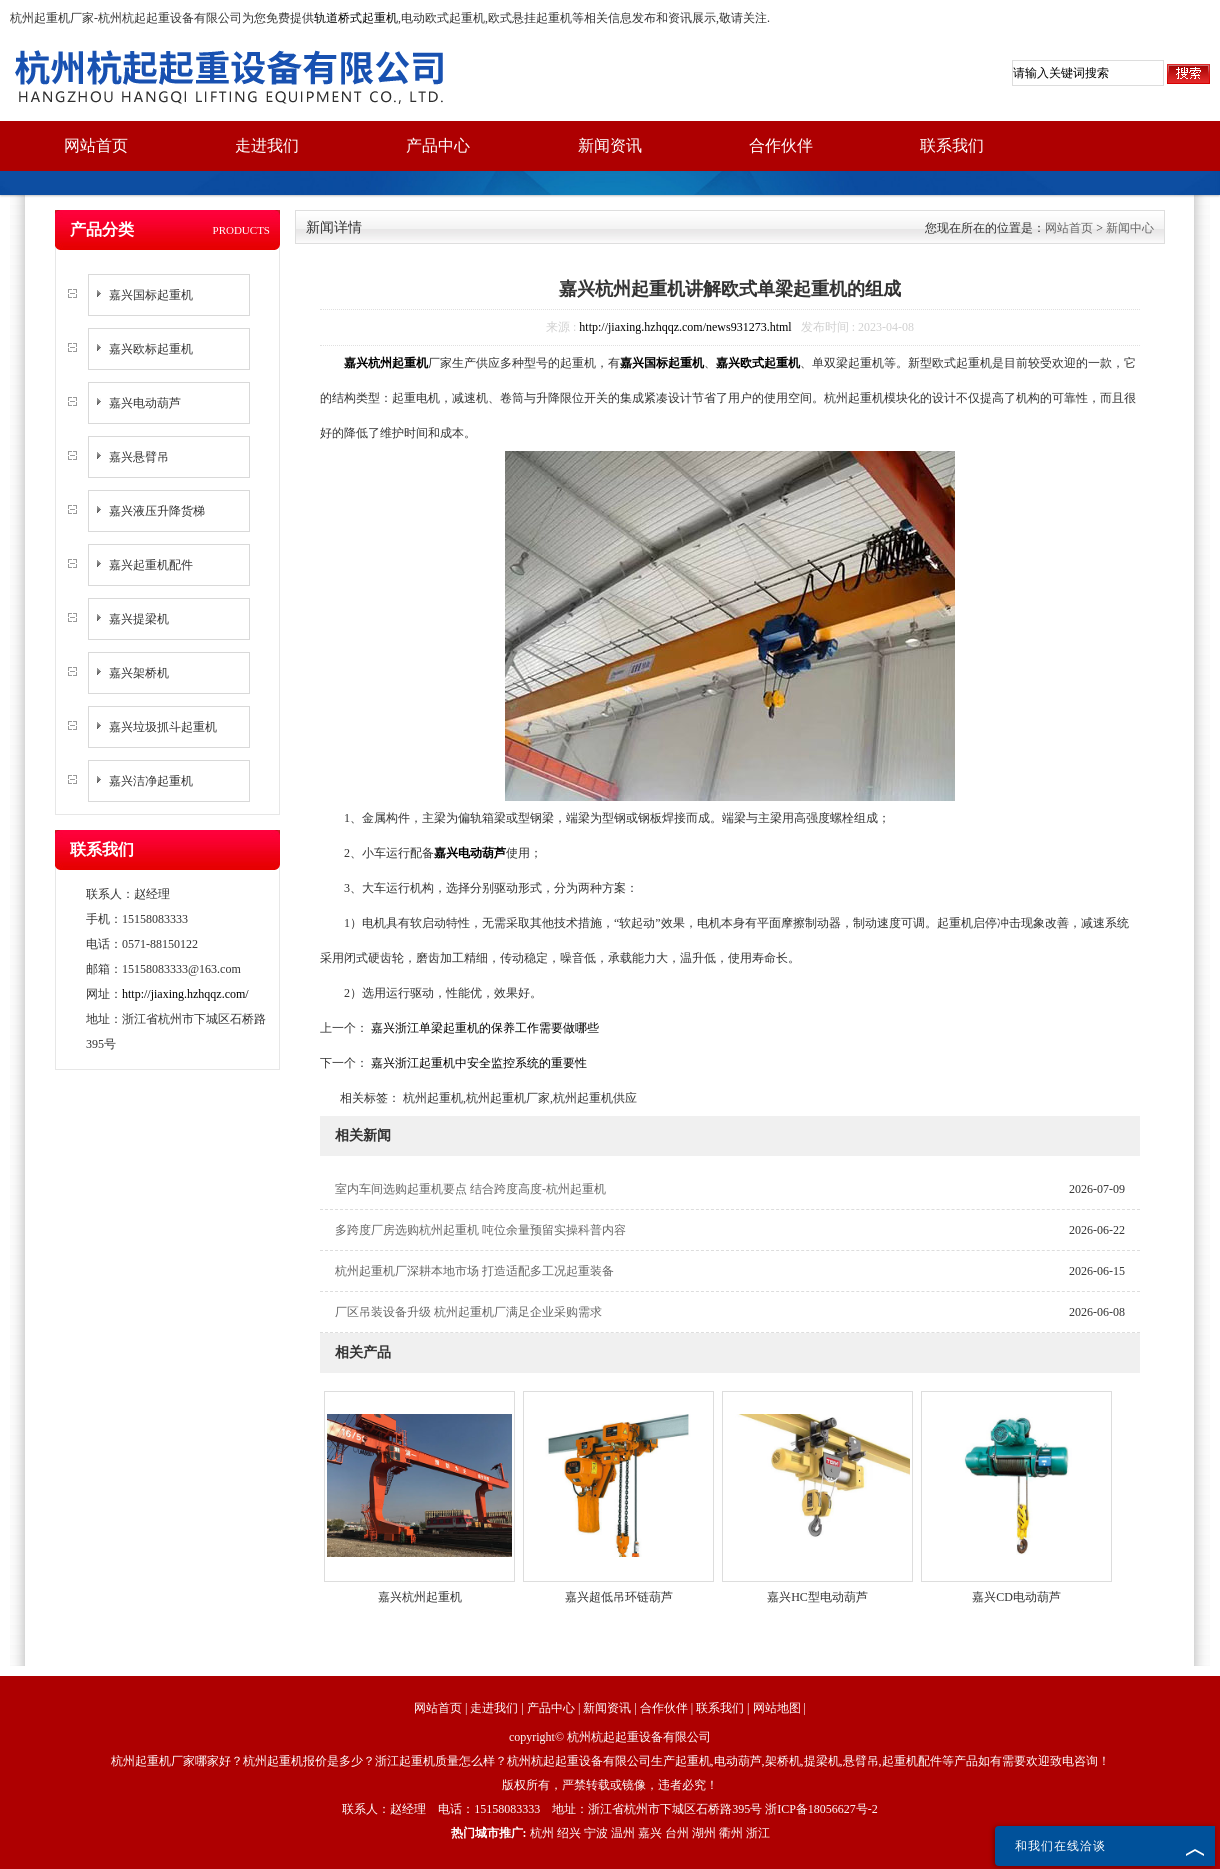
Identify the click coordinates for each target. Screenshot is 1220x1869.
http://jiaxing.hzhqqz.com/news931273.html (685, 327)
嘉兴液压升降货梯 (157, 511)
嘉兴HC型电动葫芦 (817, 1597)
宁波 (596, 1833)
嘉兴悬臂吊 (139, 457)
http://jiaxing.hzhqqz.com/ (185, 994)
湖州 (704, 1833)
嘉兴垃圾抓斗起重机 (163, 727)
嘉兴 (650, 1833)
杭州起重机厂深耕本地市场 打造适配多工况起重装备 (474, 1271)
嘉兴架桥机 (139, 673)
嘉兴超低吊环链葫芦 (619, 1597)
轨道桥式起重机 (356, 18)
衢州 (731, 1833)
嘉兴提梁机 (139, 619)
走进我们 (267, 145)
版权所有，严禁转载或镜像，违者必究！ (610, 1785)
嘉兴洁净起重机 (151, 781)
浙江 (758, 1833)
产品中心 (438, 145)
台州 (677, 1833)
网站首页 (96, 145)
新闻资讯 (610, 145)
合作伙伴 (781, 145)
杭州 (542, 1833)
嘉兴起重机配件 (151, 565)
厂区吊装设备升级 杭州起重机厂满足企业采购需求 (468, 1312)
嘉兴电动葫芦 (145, 403)
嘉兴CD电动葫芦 (1016, 1597)
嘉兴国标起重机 (151, 295)
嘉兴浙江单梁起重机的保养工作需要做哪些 (483, 1028)
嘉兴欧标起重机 (151, 349)
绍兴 (569, 1833)
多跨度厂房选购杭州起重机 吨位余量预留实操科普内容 (480, 1230)
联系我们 (952, 145)
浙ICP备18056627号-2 (821, 1809)
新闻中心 (1130, 228)
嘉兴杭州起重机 (420, 1597)
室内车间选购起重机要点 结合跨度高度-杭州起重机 (470, 1189)
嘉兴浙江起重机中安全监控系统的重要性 (477, 1063)
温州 (623, 1833)
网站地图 (777, 1708)
